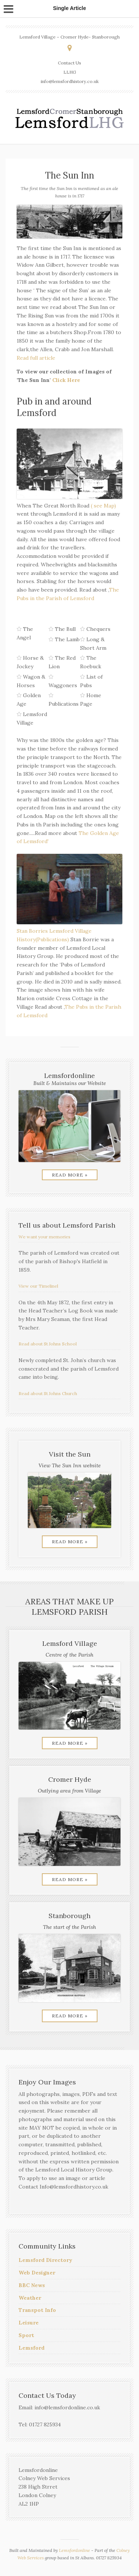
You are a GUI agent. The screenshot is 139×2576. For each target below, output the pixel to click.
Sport (26, 2335)
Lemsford (31, 2347)
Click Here (66, 380)
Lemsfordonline (74, 2550)
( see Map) (103, 505)
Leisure (29, 2322)
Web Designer (37, 2272)
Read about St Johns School (48, 1344)
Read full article (36, 358)
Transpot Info (37, 2310)
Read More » (69, 1175)
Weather (30, 2297)
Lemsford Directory (45, 2260)
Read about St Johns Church (48, 1393)
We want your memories (44, 1236)
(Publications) (52, 939)
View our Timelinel (38, 1286)
